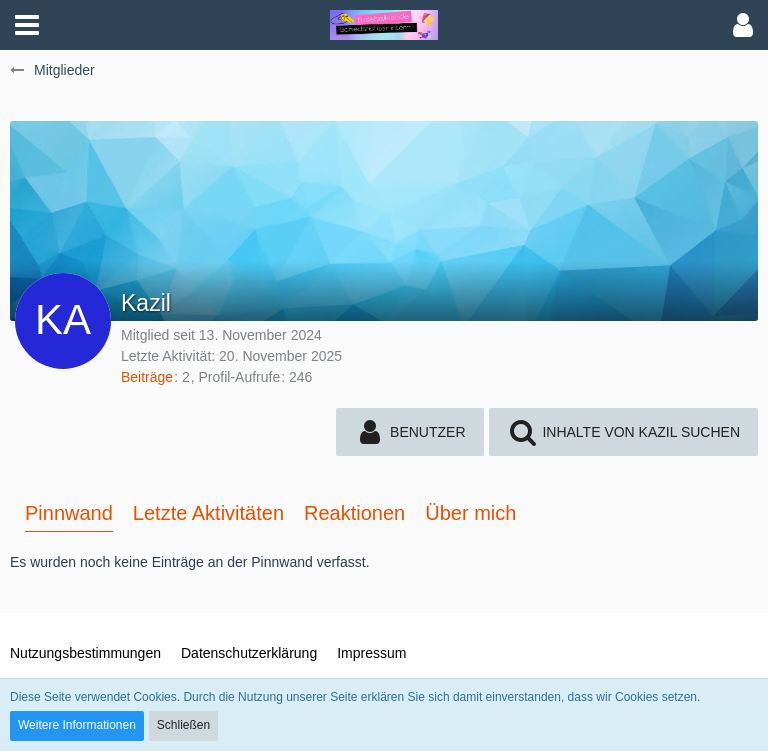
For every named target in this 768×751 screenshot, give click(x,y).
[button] (27, 25)
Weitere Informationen (77, 725)
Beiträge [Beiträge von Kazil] (147, 377)
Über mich (470, 513)
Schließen (183, 725)
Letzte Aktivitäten (208, 513)
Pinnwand (69, 513)
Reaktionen (354, 513)
